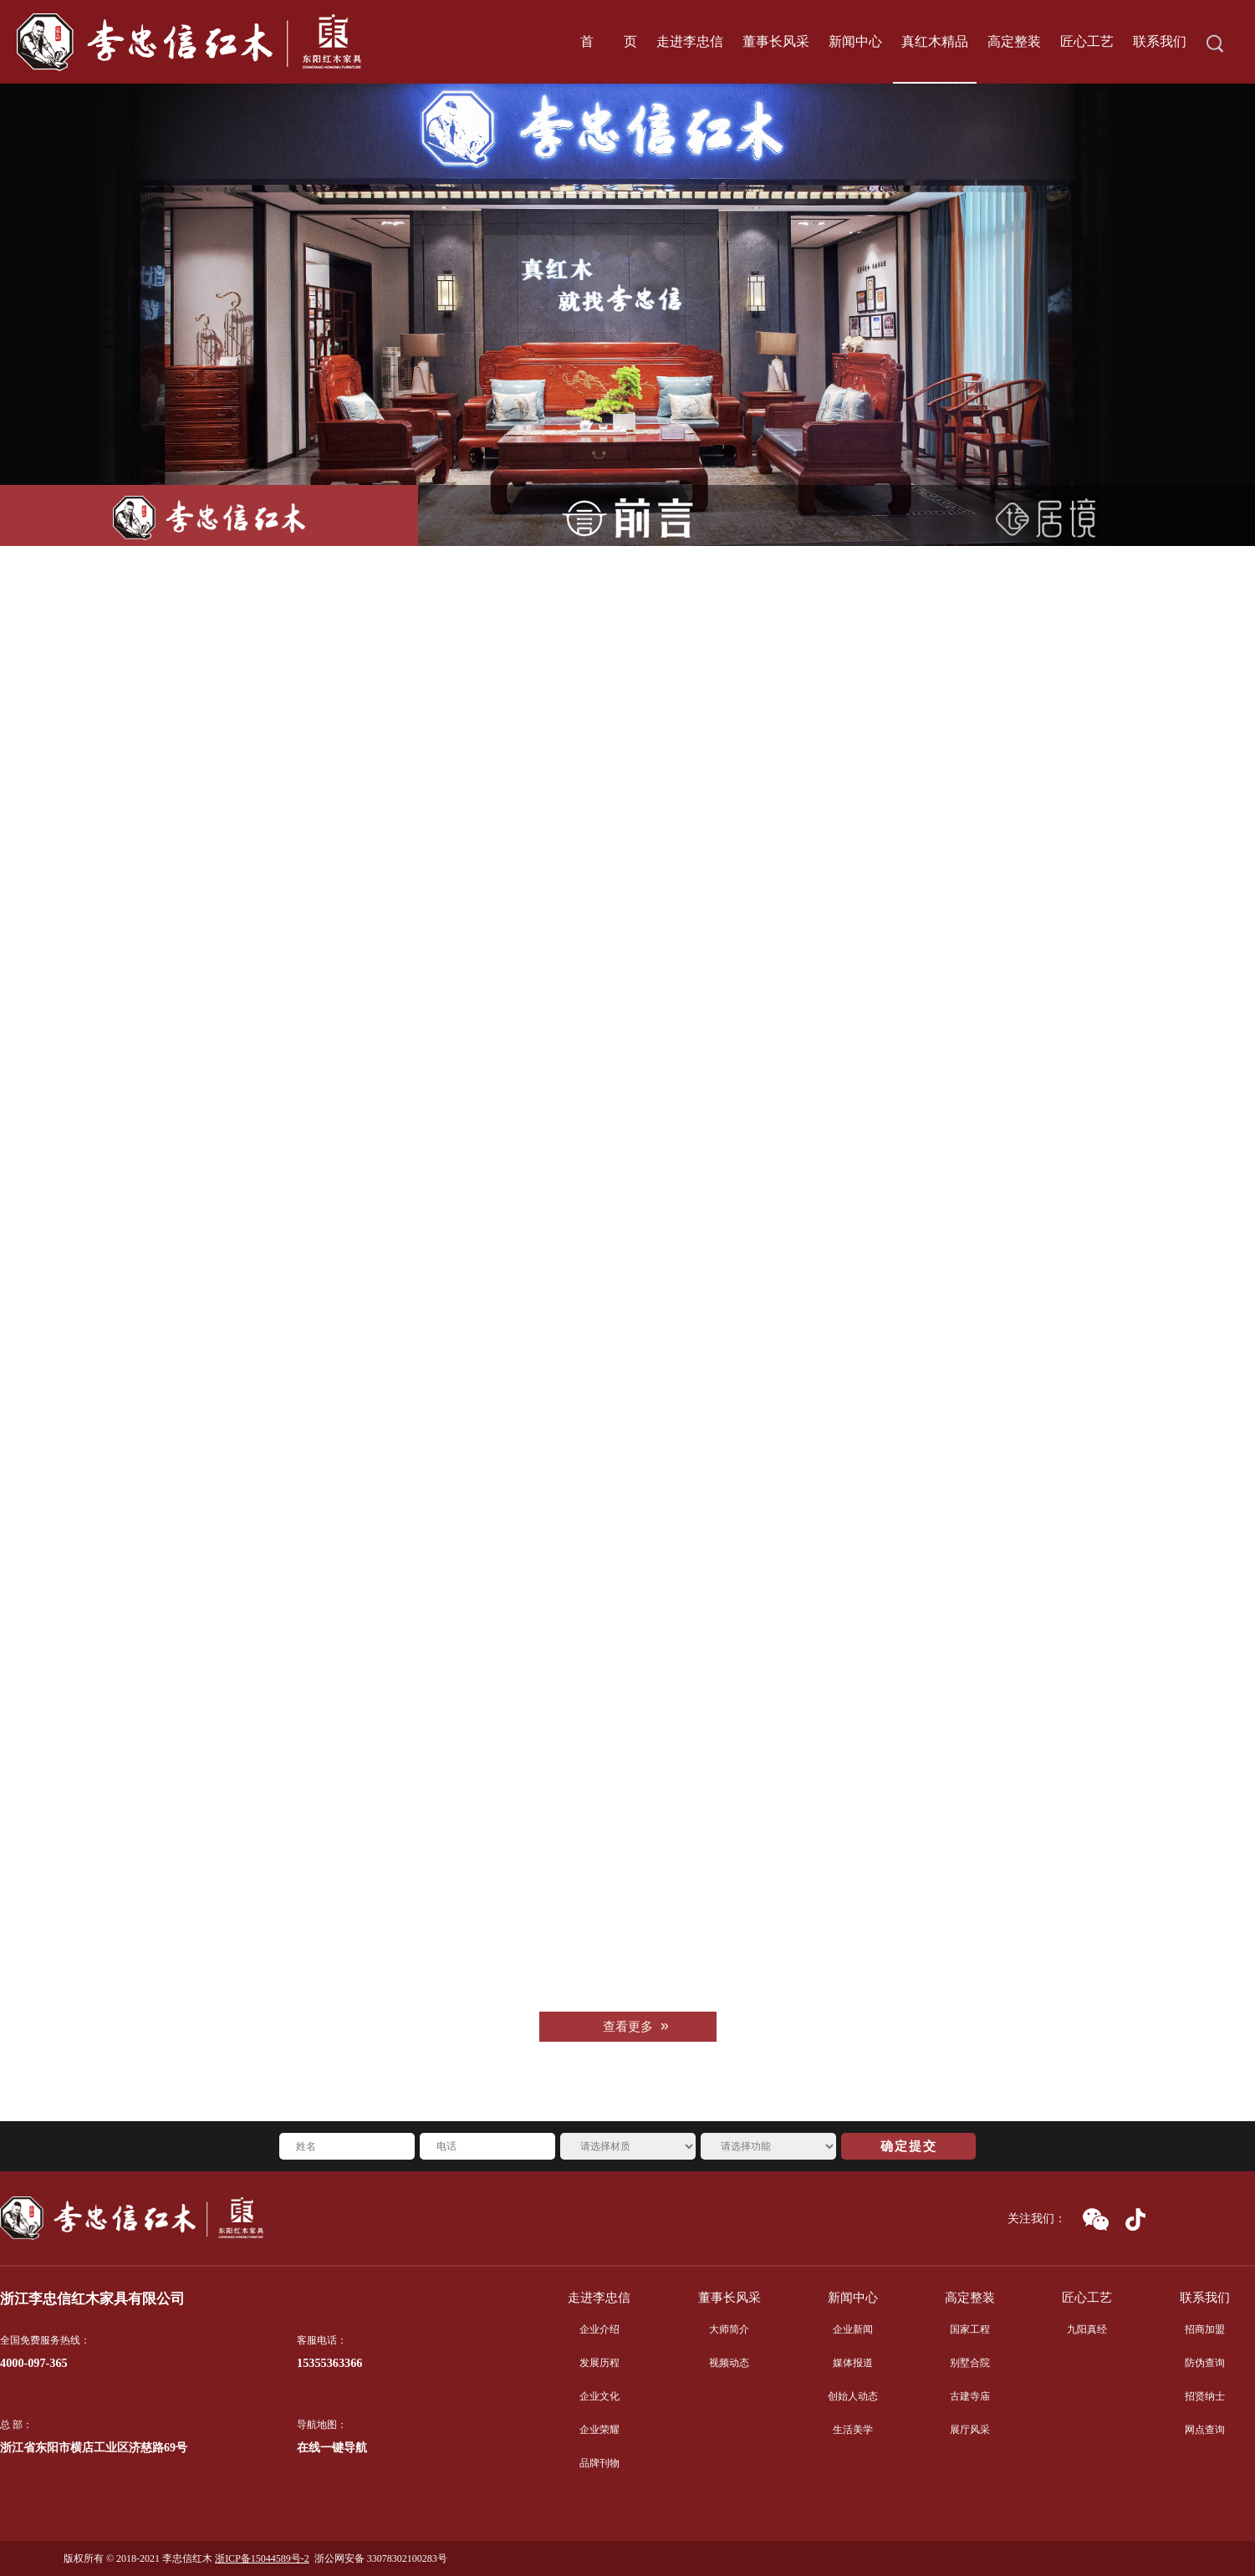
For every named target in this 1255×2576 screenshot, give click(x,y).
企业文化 (599, 2396)
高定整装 (970, 2297)
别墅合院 (970, 2363)
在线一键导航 (332, 2447)
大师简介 (729, 2329)
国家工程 (970, 2329)
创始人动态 (853, 2396)
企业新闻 (853, 2329)
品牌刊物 (599, 2463)
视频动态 (729, 2363)
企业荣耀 (599, 2430)
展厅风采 (970, 2430)
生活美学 (853, 2430)
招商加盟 (1205, 2329)
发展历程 (599, 2363)
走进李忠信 (599, 2297)
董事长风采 (729, 2297)
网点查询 (1205, 2430)
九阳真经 (1087, 2329)
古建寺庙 (970, 2396)
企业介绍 (599, 2329)
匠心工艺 (1087, 2297)
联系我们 (1205, 2297)
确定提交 (908, 2146)
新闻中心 (853, 2297)
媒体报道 (853, 2363)
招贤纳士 (1205, 2396)
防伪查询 (1205, 2363)
